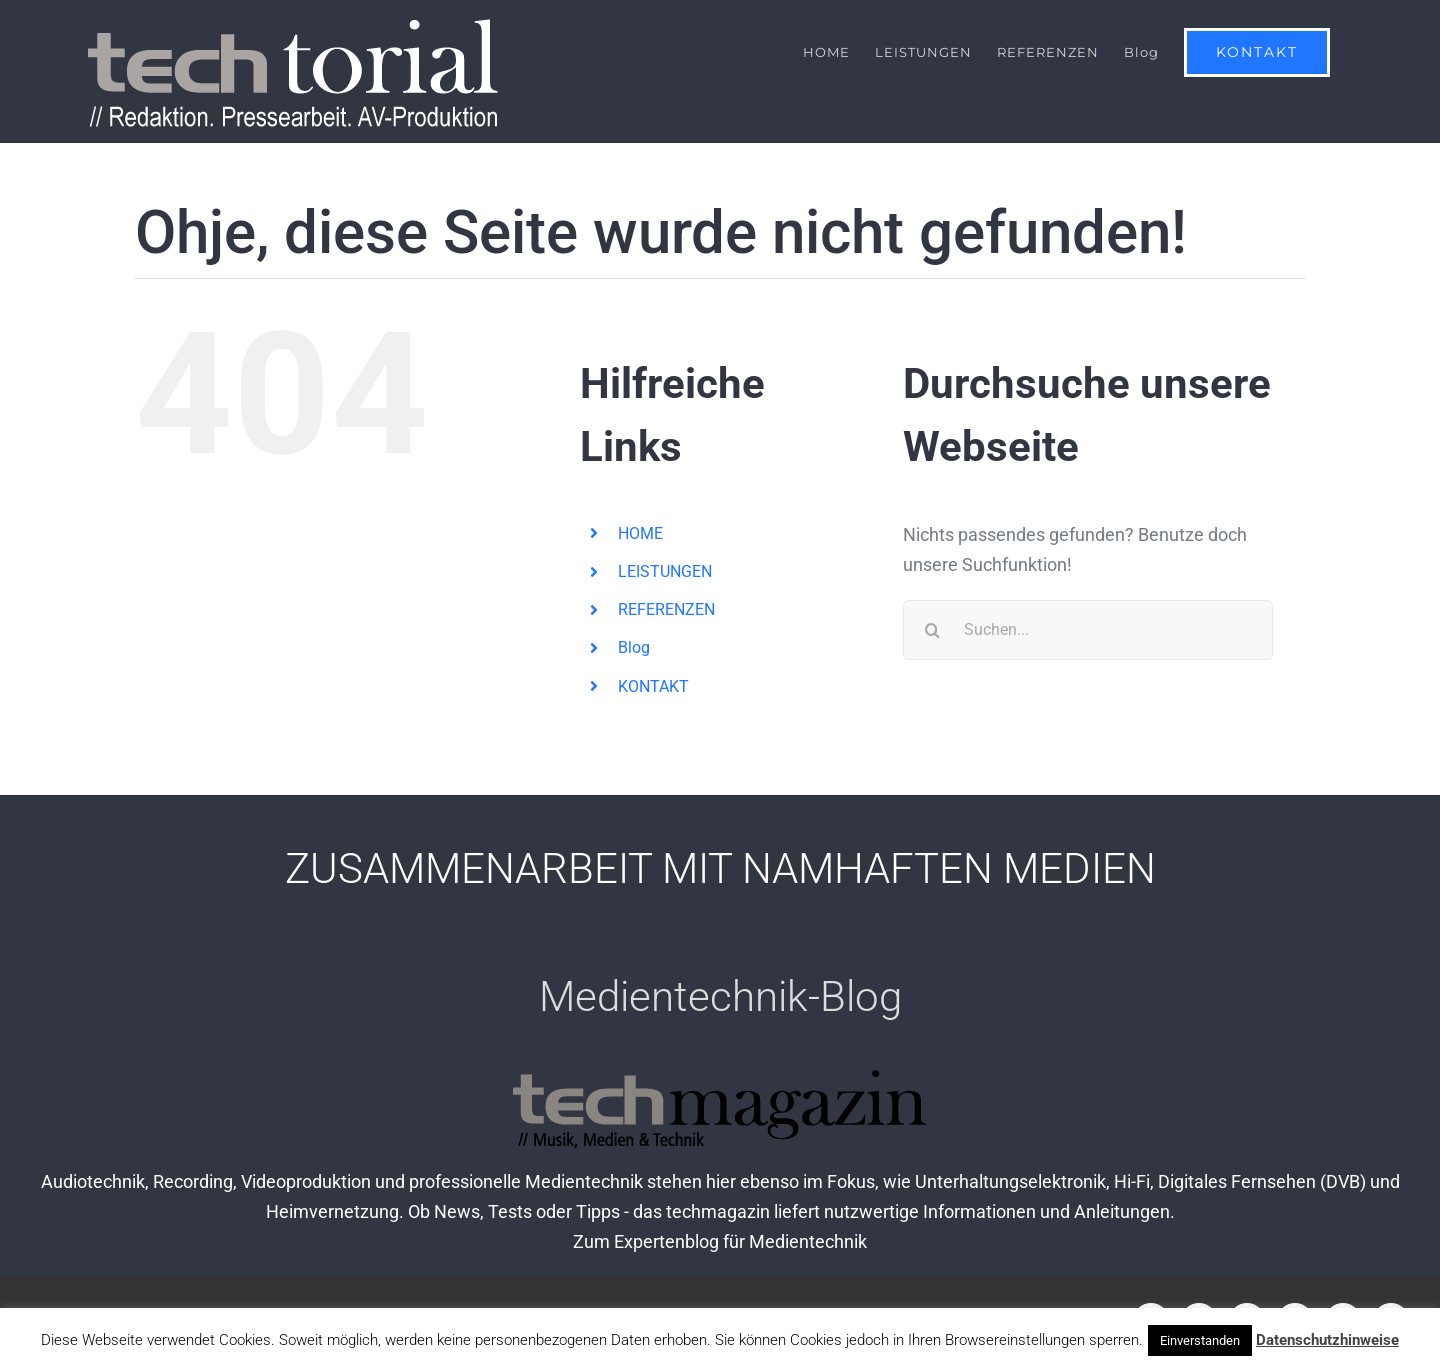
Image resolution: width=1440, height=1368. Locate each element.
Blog (634, 648)
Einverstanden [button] (1200, 1340)
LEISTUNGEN (665, 571)
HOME (640, 533)
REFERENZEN (666, 610)
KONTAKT (653, 686)
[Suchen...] (1088, 630)
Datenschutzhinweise (1327, 1340)
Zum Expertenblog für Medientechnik (720, 1242)
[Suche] (933, 630)
